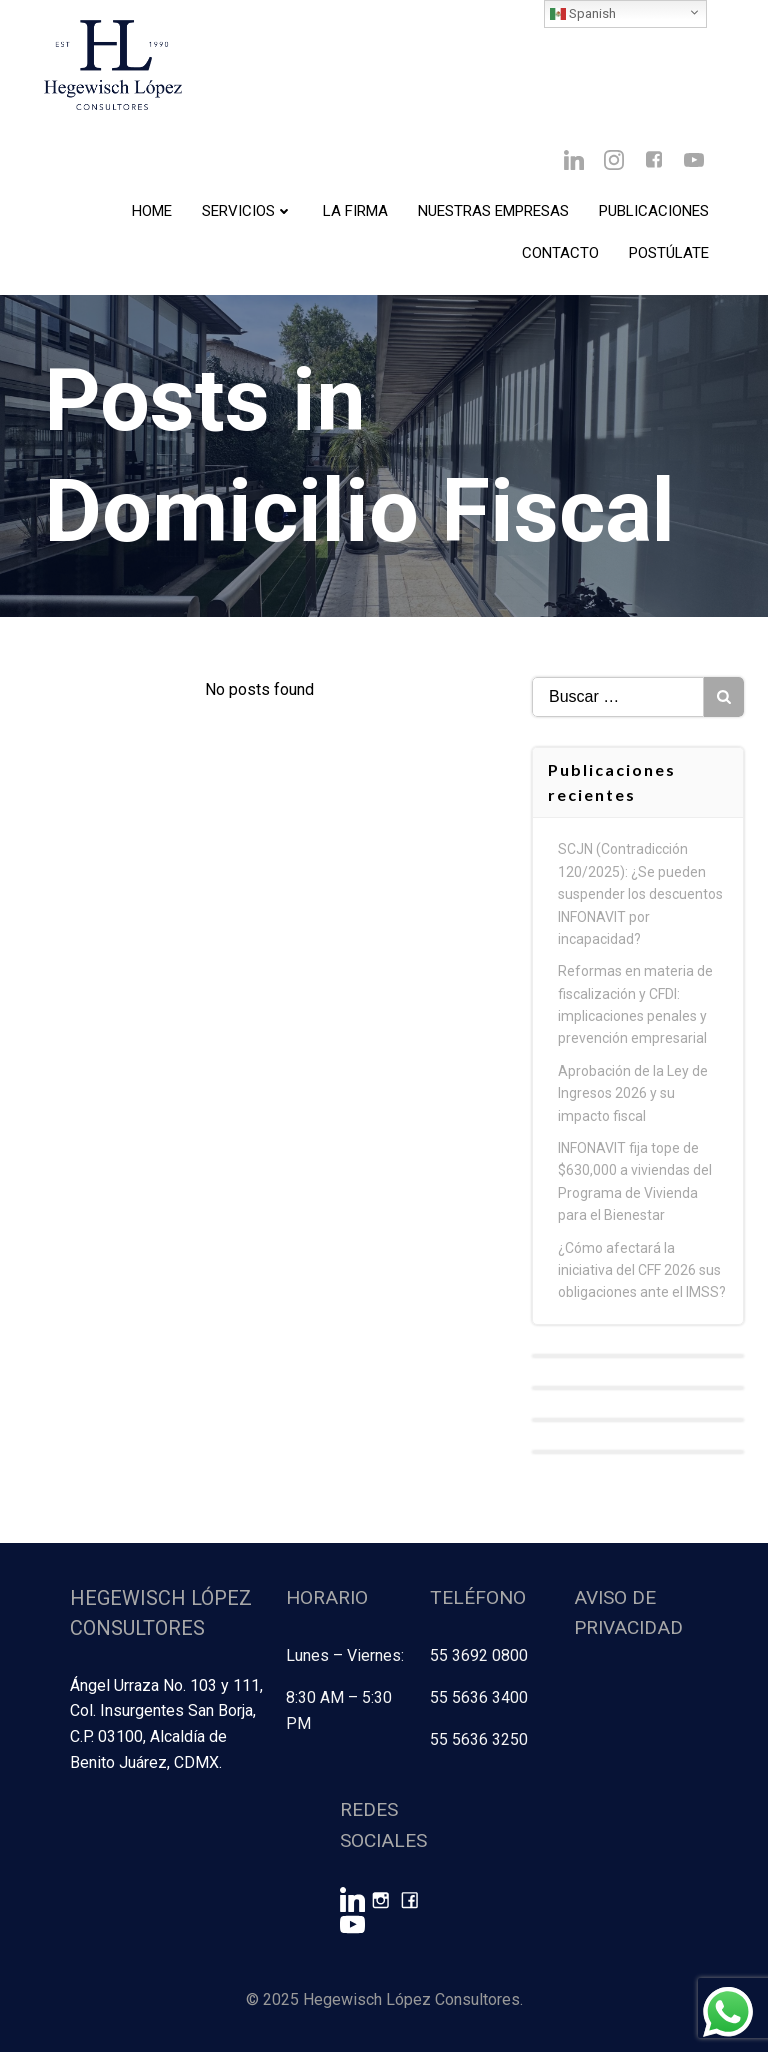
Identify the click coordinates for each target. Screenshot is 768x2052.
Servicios (247, 211)
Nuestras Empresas (493, 211)
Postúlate (669, 253)
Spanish (583, 14)
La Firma (355, 211)
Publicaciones (654, 211)
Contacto (560, 253)
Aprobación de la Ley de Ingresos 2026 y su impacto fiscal (633, 1093)
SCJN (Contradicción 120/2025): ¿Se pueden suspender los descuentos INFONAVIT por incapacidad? (640, 894)
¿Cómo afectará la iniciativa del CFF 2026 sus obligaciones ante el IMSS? (642, 1270)
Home (152, 211)
